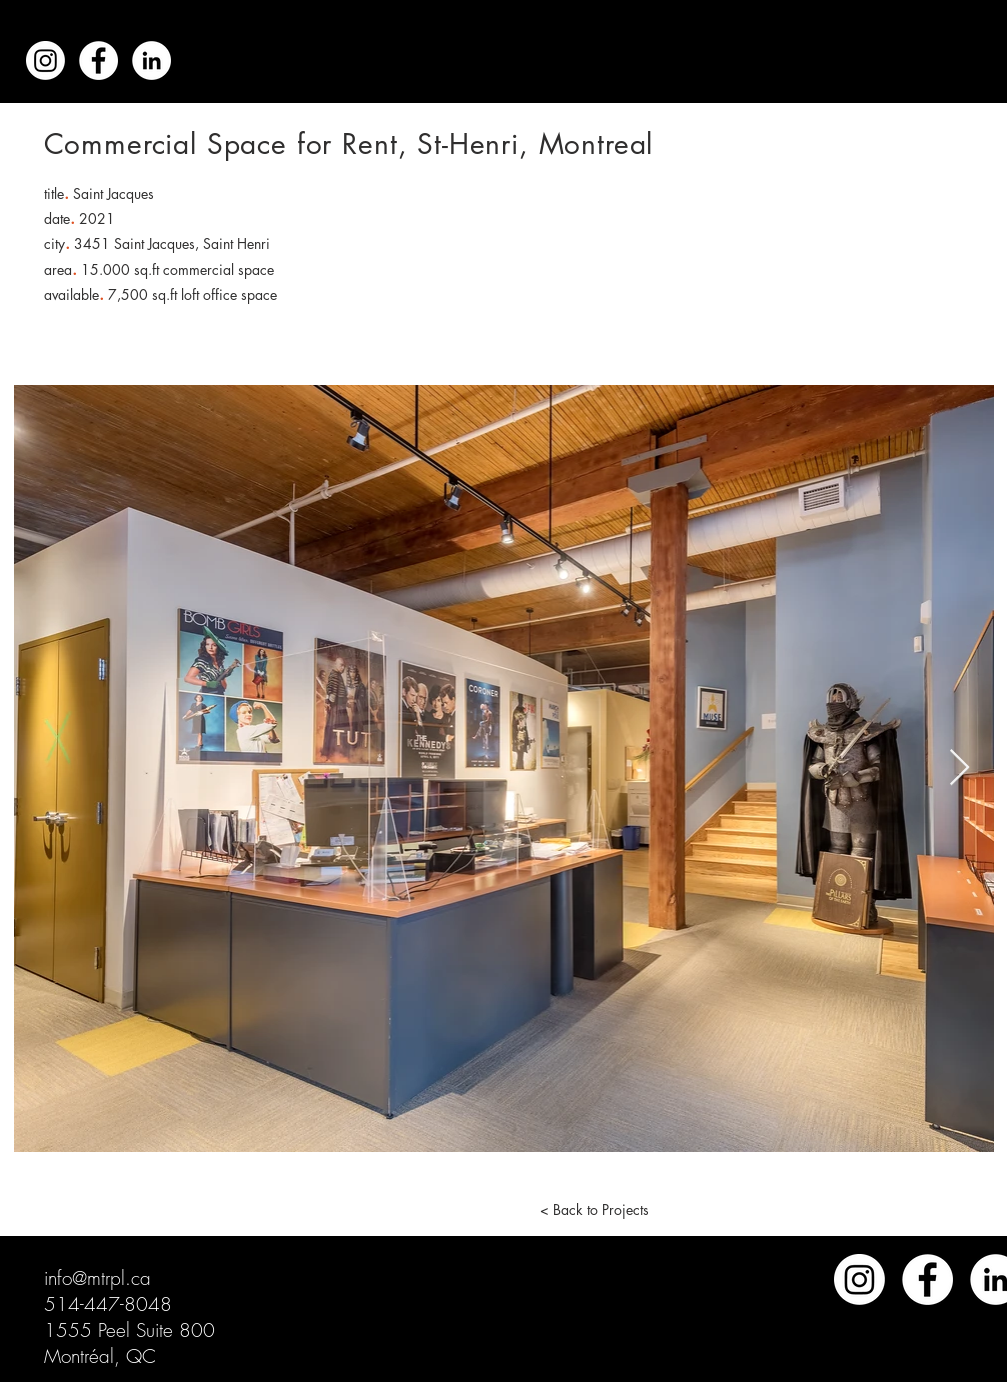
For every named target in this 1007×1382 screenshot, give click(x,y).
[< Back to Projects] (595, 1209)
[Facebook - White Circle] (98, 60)
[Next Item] (959, 768)
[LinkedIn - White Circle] (151, 60)
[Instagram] (45, 60)
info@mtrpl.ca (97, 1278)
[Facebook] (927, 1279)
